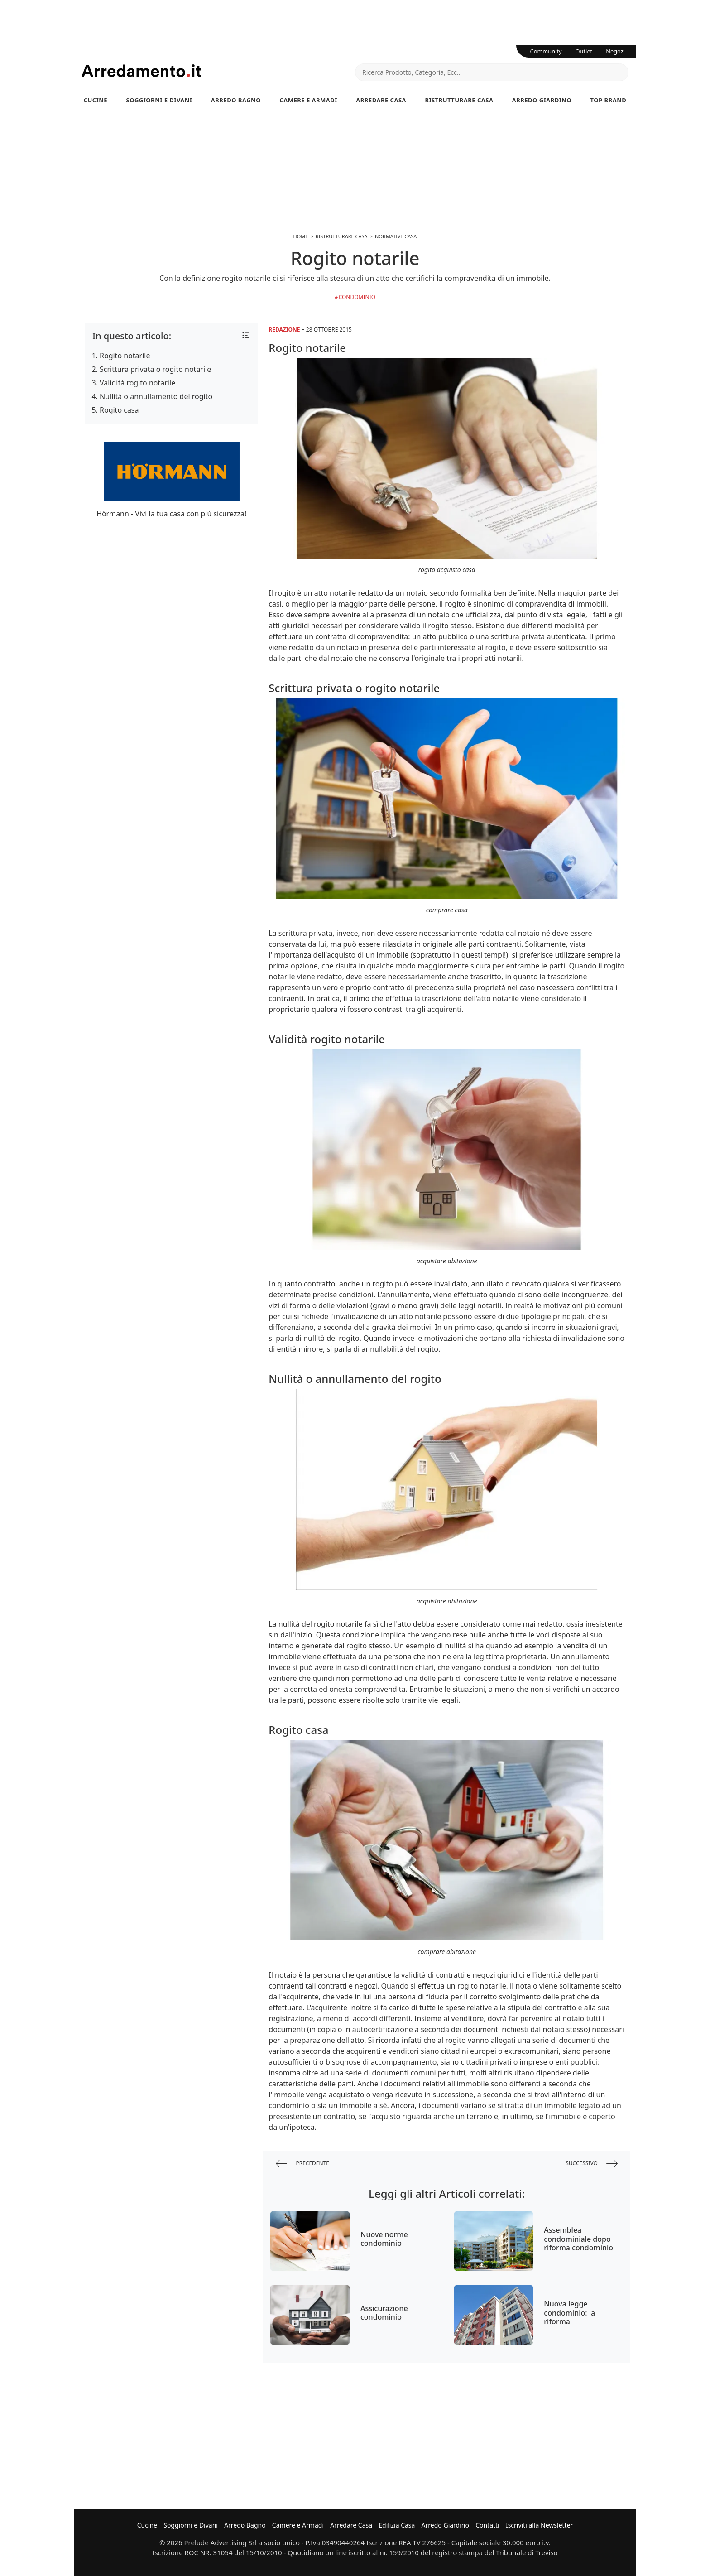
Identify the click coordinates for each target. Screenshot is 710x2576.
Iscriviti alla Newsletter (539, 2525)
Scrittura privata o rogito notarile (155, 369)
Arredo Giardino (541, 100)
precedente (302, 2163)
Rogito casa (119, 410)
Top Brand (608, 100)
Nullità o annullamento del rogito (156, 396)
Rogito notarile (125, 356)
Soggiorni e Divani (159, 100)
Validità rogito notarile (137, 383)
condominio (357, 297)
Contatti (487, 2525)
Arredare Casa (381, 100)
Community (546, 51)
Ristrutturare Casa (459, 100)
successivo (592, 2163)
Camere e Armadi (308, 100)
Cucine (95, 100)
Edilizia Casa (397, 2525)
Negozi (615, 51)
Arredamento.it (218, 70)
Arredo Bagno (236, 100)
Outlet (584, 51)
